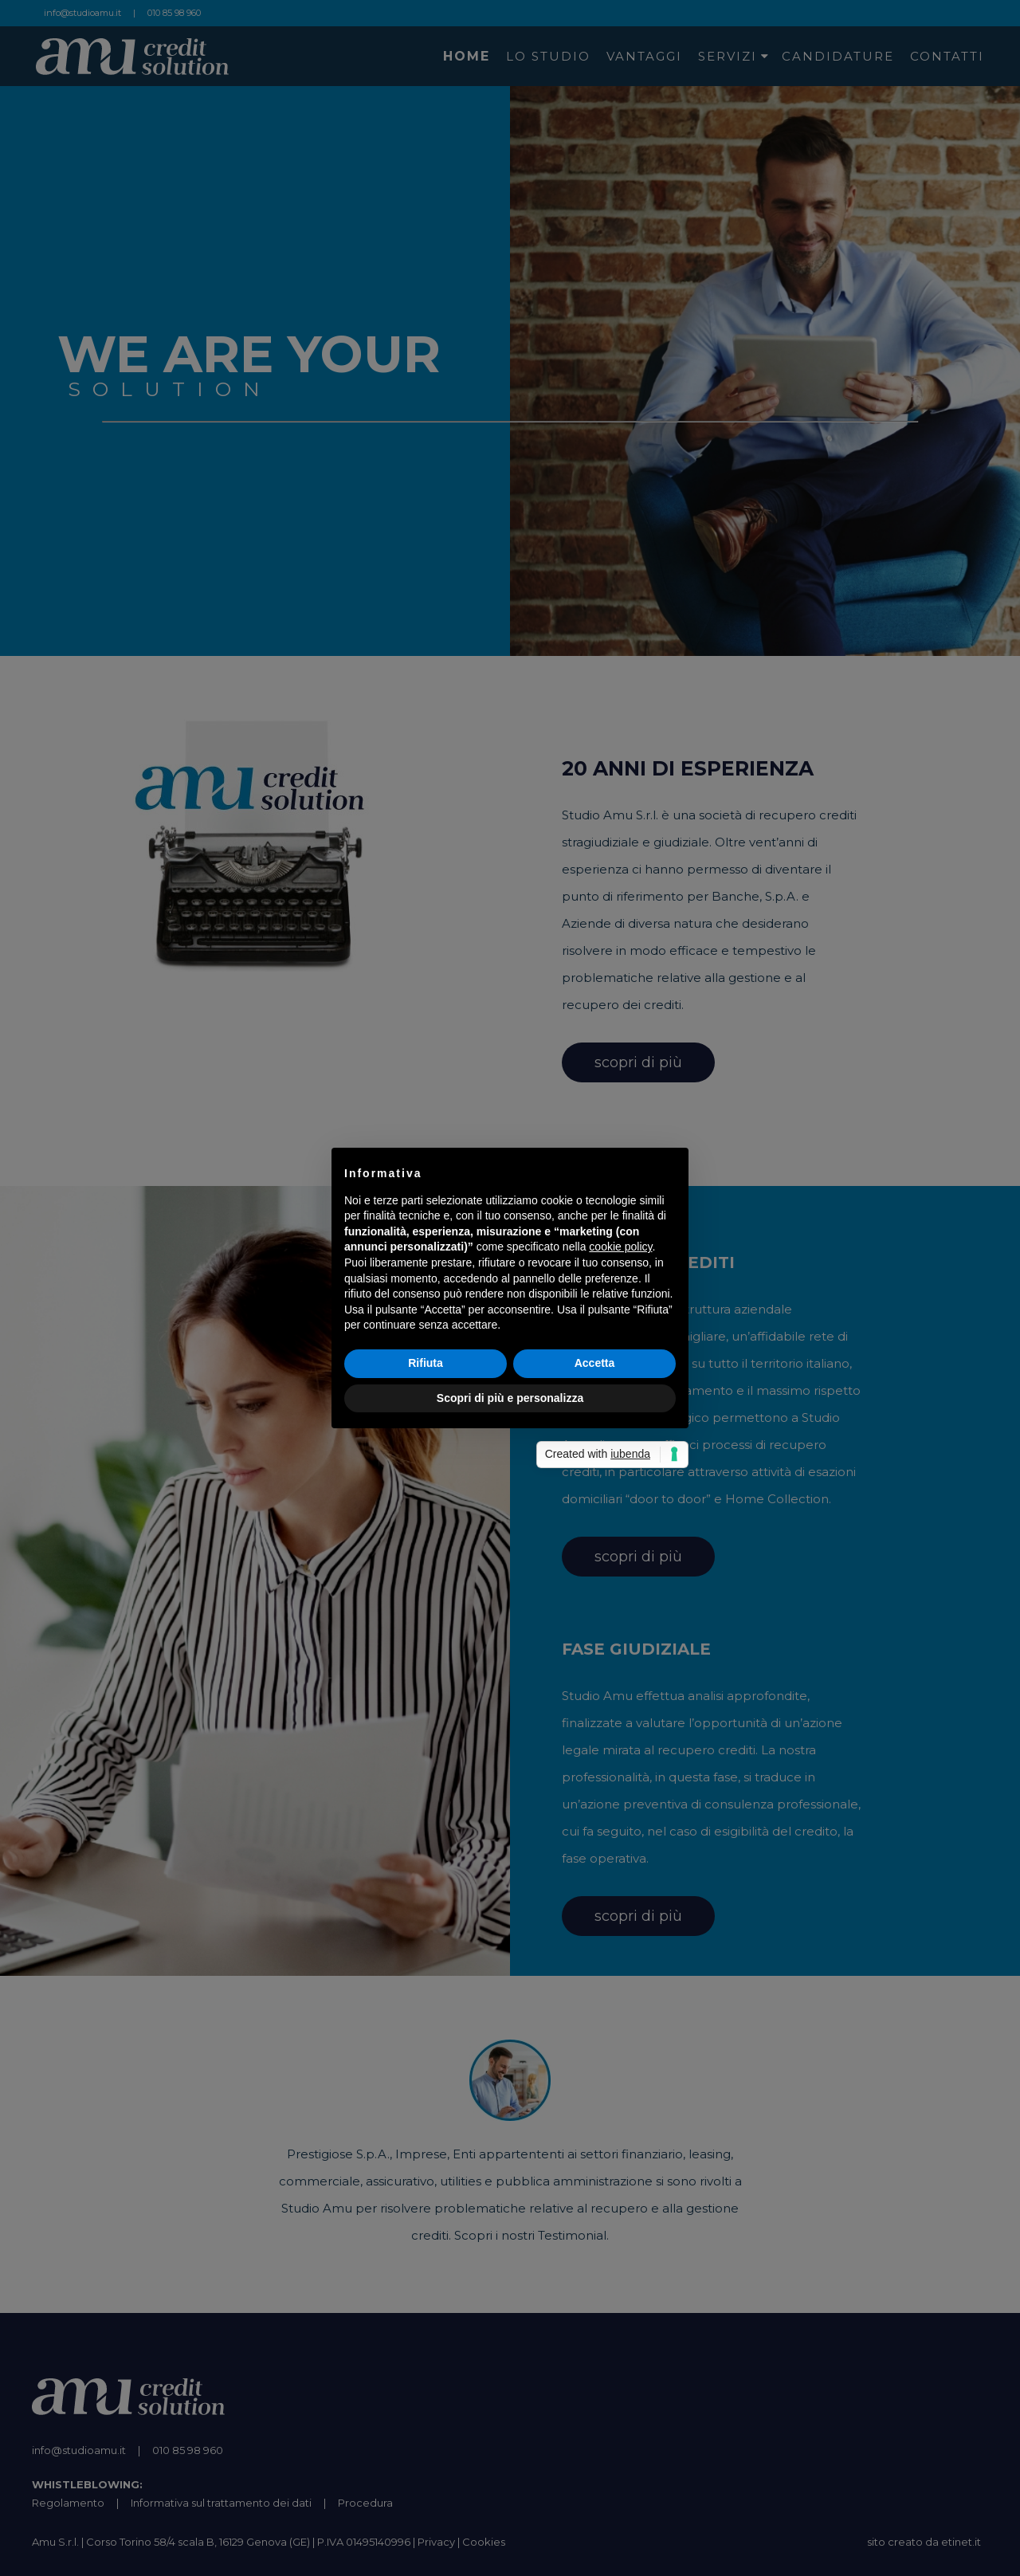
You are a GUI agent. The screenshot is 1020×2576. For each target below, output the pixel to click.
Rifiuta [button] (425, 1363)
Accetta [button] (595, 1363)
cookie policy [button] (620, 1246)
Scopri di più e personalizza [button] (510, 1398)
